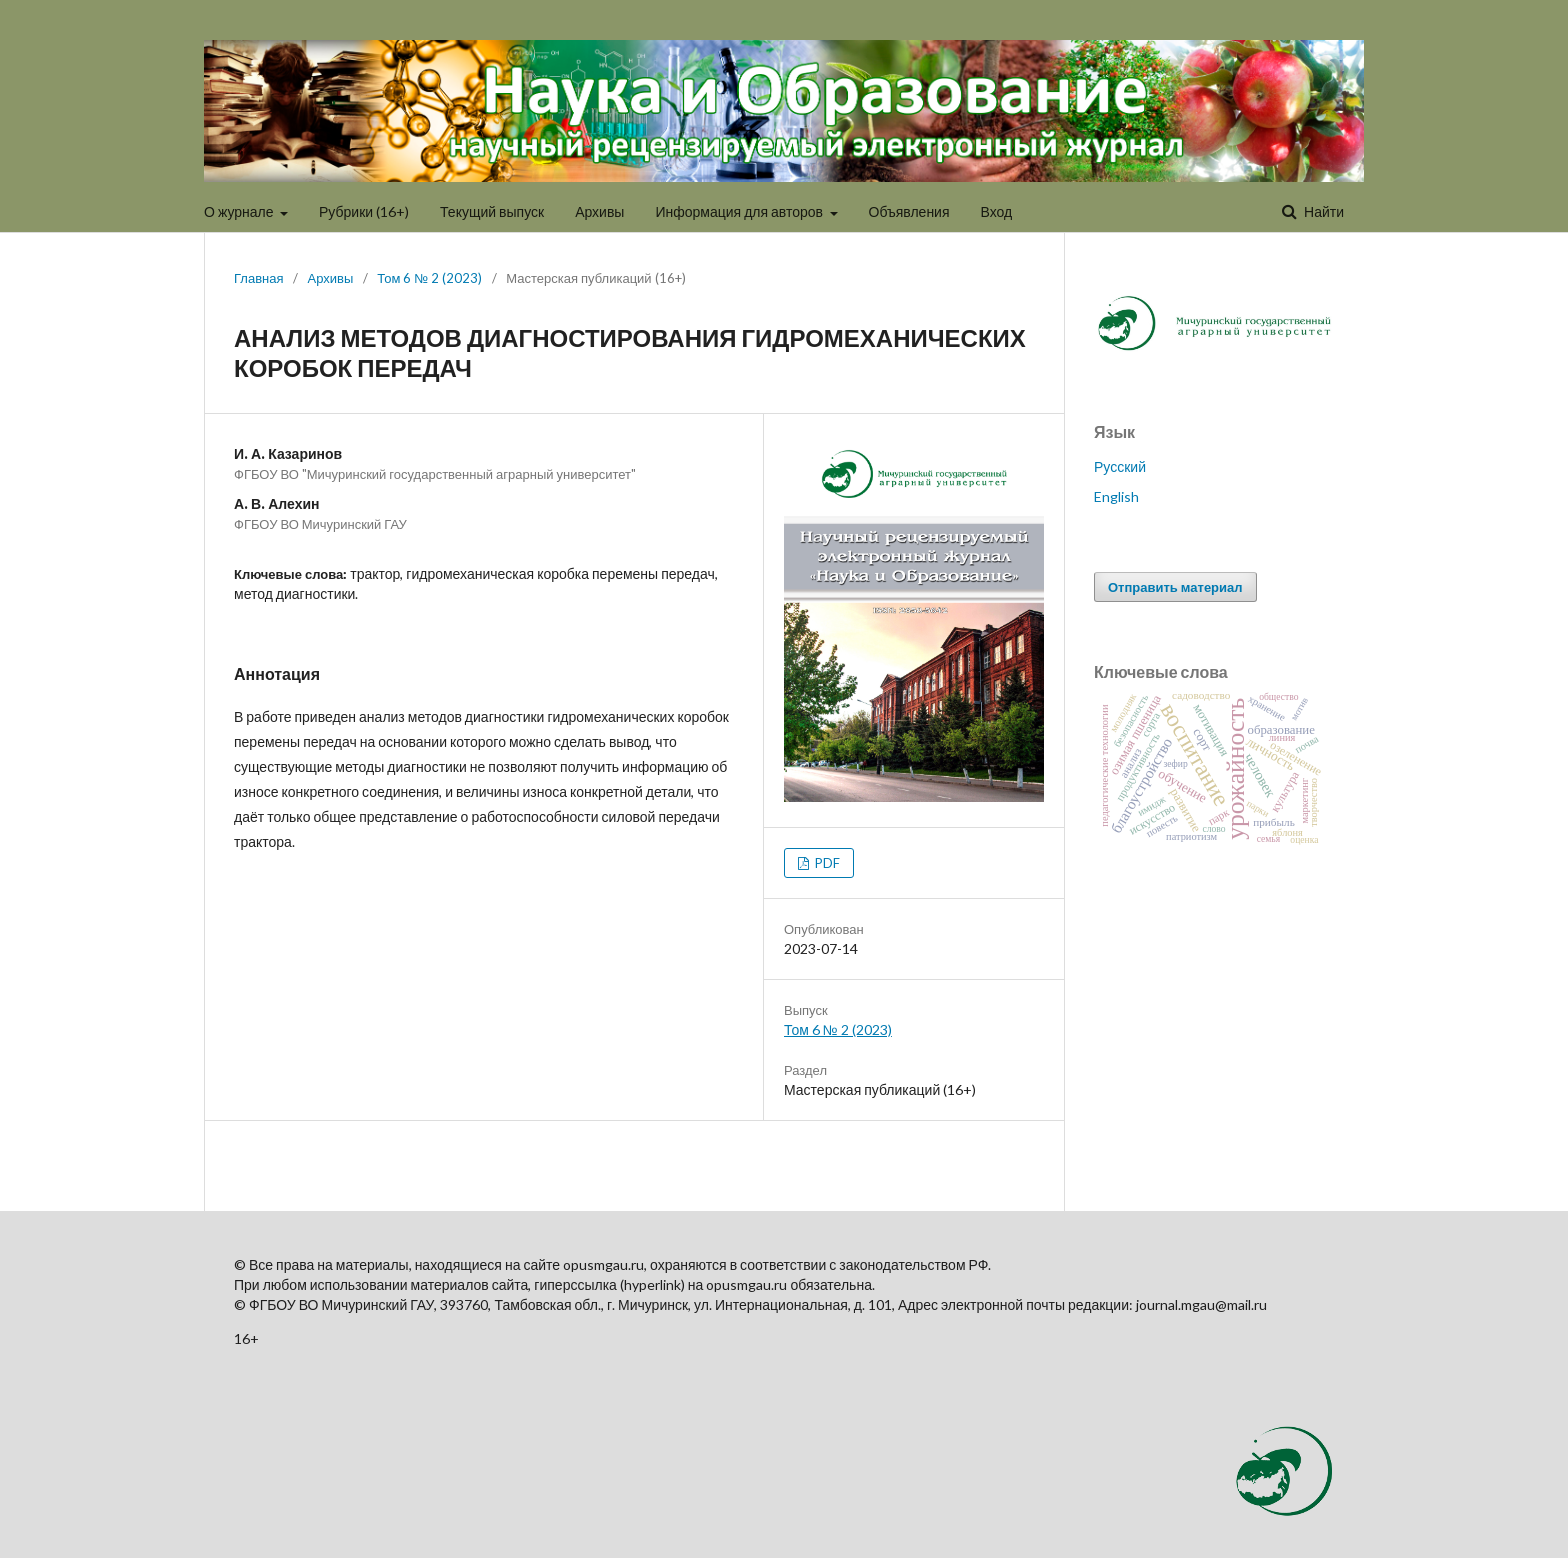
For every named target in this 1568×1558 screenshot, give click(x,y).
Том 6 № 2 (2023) (429, 278)
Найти (1322, 211)
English (1116, 496)
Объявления (909, 211)
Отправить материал (1175, 587)
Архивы (599, 211)
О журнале (240, 211)
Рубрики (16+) (364, 211)
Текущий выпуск (492, 211)
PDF (826, 863)
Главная (258, 278)
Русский (1120, 466)
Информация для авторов (740, 211)
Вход (997, 211)
